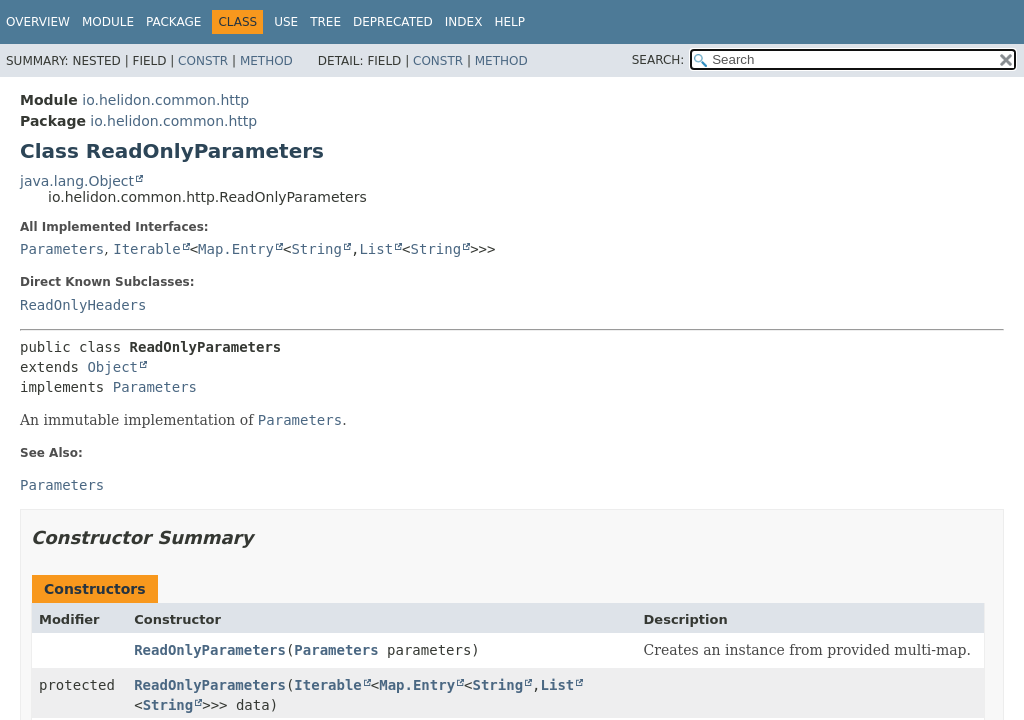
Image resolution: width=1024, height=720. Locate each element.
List (376, 249)
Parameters (62, 249)
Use (286, 22)
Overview (38, 22)
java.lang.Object (77, 181)
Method (266, 61)
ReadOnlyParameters (210, 650)
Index (464, 22)
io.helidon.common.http (165, 100)
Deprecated (393, 22)
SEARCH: (658, 60)
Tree (325, 22)
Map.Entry (236, 249)
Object (112, 367)
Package (173, 22)
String (316, 249)
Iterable (146, 249)
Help (509, 22)
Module (108, 22)
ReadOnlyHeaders (83, 305)
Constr (203, 61)
